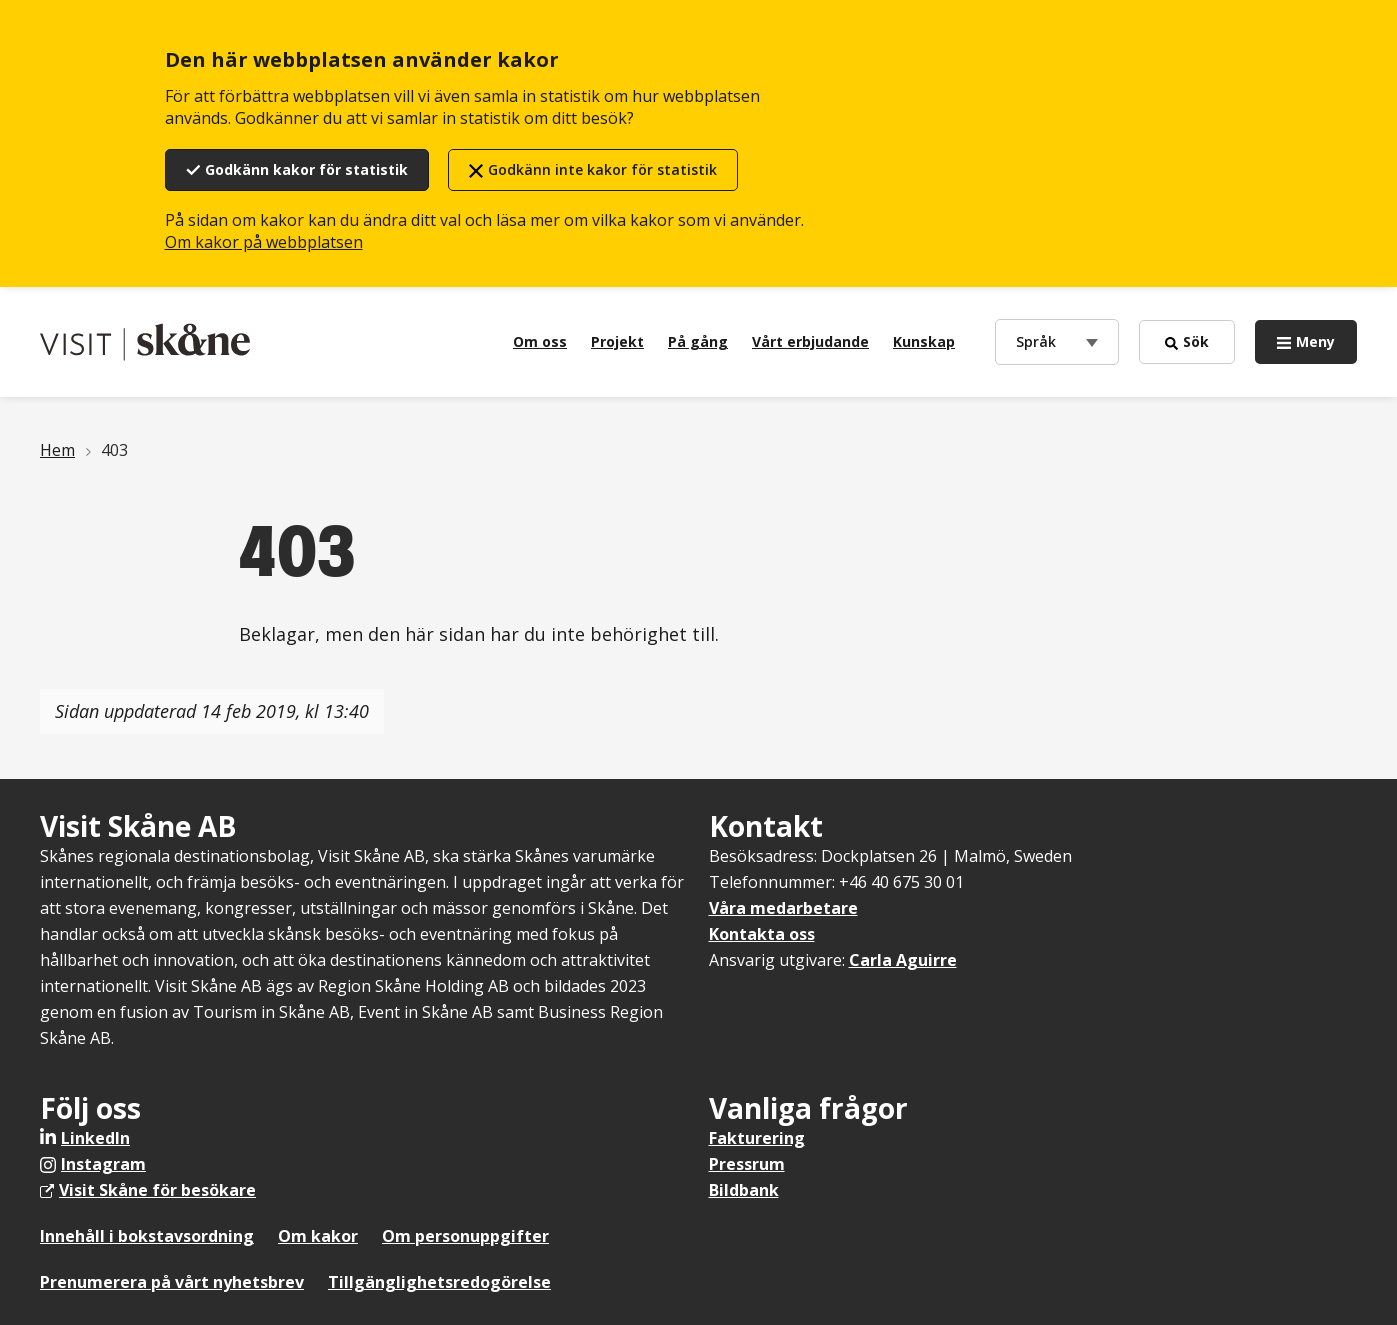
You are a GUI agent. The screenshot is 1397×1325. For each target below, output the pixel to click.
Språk (1040, 340)
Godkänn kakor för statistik (306, 169)
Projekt (617, 341)
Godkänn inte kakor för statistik (602, 169)
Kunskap (924, 341)
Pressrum (747, 1164)
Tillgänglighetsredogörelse (439, 1282)
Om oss (540, 341)
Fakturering (757, 1138)
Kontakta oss (762, 934)
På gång (698, 341)
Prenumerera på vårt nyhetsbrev (172, 1282)
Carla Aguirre (903, 960)
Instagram (103, 1164)
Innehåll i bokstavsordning (147, 1236)
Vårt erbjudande (810, 341)
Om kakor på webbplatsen (264, 242)
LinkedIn (95, 1138)
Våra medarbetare (783, 908)
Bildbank (744, 1190)
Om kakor (318, 1236)
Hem (57, 450)
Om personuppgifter (465, 1236)
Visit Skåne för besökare (157, 1190)
